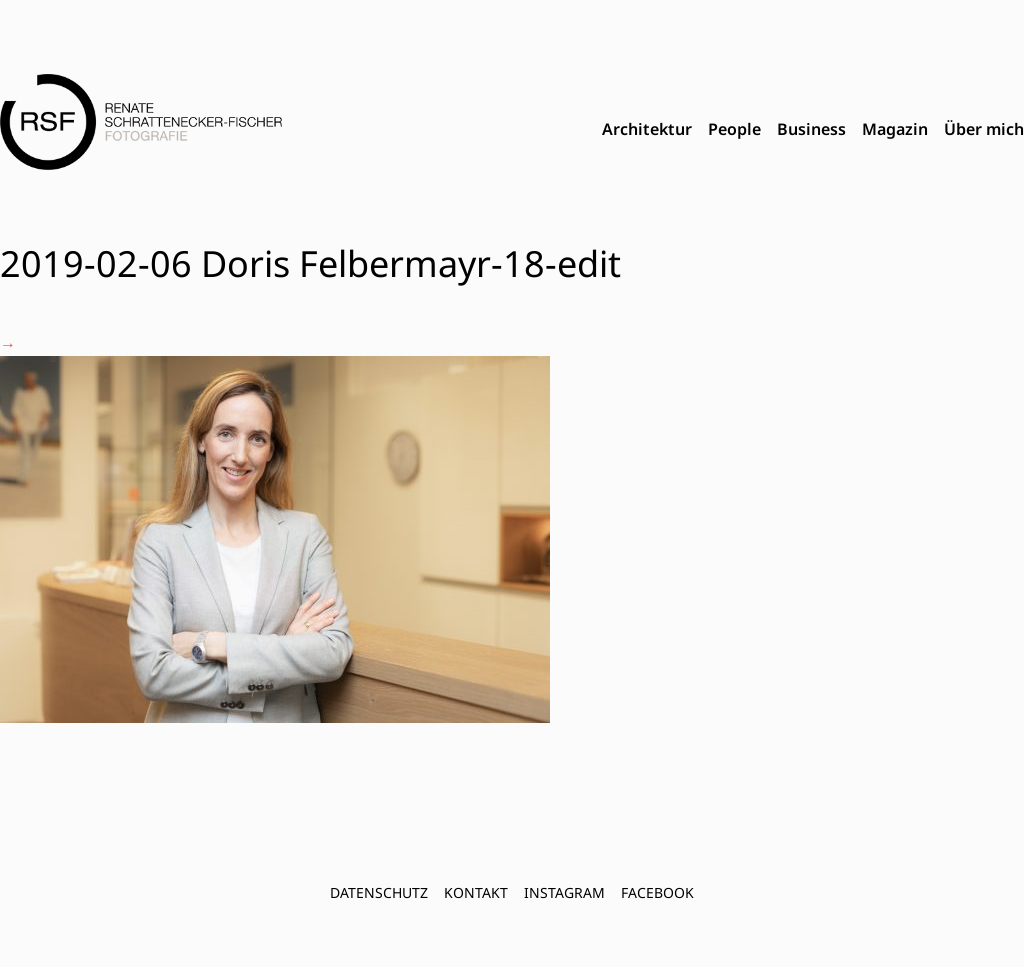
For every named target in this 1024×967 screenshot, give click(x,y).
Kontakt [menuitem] (476, 892)
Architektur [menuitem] (647, 129)
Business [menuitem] (811, 129)
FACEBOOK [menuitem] (657, 892)
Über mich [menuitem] (984, 129)
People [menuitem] (734, 129)
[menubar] (813, 130)
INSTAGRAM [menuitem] (564, 892)
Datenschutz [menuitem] (379, 892)
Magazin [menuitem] (895, 129)
